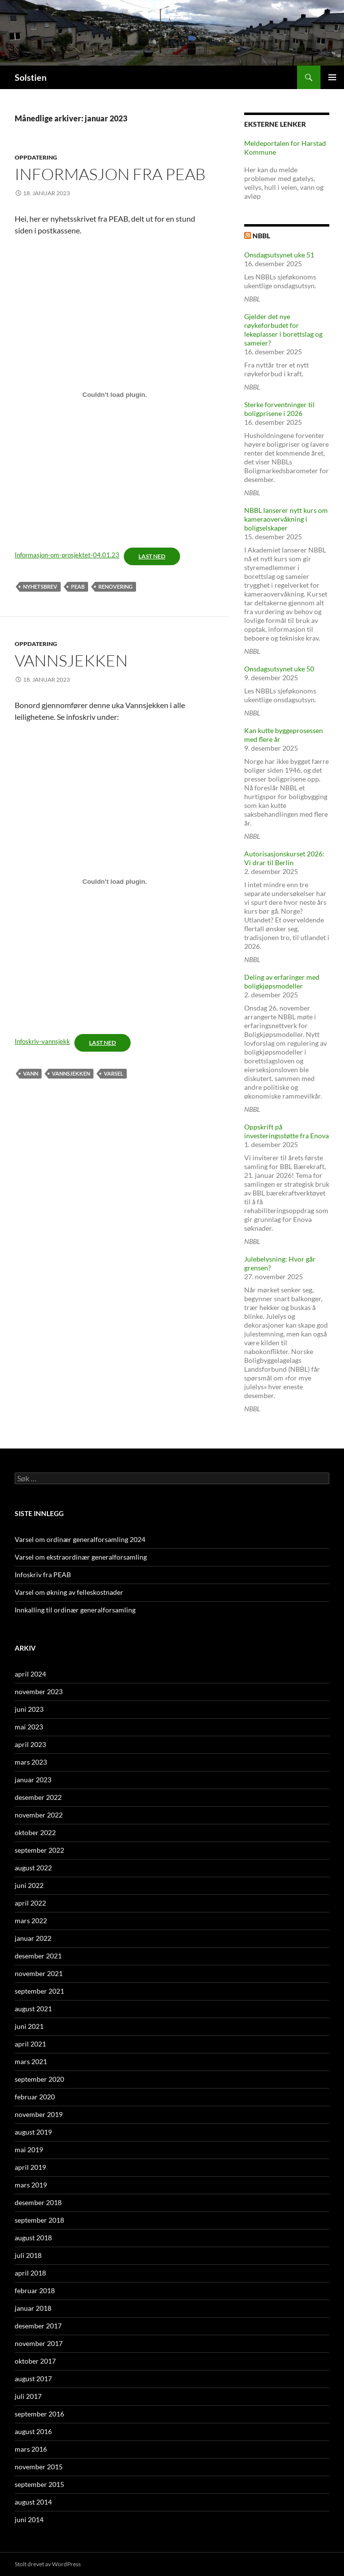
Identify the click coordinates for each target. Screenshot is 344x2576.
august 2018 (33, 2237)
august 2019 (33, 2132)
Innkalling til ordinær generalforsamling (75, 1610)
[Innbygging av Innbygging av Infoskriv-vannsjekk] (115, 881)
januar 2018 (33, 2308)
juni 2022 (29, 1885)
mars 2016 (31, 2449)
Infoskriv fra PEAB (43, 1574)
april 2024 (30, 1674)
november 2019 (39, 2114)
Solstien (30, 77)
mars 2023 (31, 1762)
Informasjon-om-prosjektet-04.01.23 (67, 555)
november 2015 (39, 2466)
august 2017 (33, 2378)
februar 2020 (35, 2097)
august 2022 (33, 1867)
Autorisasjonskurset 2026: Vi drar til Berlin (284, 858)
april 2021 (30, 2044)
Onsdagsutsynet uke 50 (279, 669)
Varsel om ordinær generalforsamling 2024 (80, 1539)
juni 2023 (29, 1709)
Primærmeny (332, 77)
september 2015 (39, 2484)
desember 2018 (38, 2202)
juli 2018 (28, 2255)
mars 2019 (31, 2185)
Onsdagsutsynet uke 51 (279, 255)
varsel (113, 1073)
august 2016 (33, 2431)
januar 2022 (33, 1938)
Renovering (115, 586)
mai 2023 (29, 1727)
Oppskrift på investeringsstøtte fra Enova (286, 1131)
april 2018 (30, 2273)
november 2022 (39, 1815)
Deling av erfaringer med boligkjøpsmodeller (282, 981)
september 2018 (39, 2220)
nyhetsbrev (40, 586)
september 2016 (39, 2414)
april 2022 (30, 1903)
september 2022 (39, 1850)
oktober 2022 (35, 1832)
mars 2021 (31, 2061)
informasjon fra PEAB (110, 174)
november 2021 (39, 1973)
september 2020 (39, 2079)
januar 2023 (33, 1779)
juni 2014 (29, 2519)
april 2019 (30, 2167)
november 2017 (39, 2343)
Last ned (151, 556)
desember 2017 (38, 2326)
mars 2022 (31, 1920)
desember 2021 (38, 1956)
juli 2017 (28, 2396)
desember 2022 (38, 1797)
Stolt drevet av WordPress (48, 2564)
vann (30, 1073)
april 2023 (30, 1744)
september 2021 (39, 1991)
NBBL (261, 235)
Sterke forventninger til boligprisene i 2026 (279, 408)
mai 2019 (29, 2149)
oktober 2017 (35, 2361)
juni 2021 (29, 2026)
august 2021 (33, 2008)
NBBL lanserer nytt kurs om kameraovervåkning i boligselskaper (286, 519)
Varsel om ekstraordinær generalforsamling (81, 1557)
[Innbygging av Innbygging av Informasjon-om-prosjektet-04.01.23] (115, 395)
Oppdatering (36, 157)
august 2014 (33, 2502)
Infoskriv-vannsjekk (42, 1041)
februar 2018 (35, 2290)
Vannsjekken (71, 660)
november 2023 (39, 1691)
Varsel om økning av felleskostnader (69, 1592)
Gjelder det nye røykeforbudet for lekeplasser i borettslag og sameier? (283, 329)
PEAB (78, 586)
